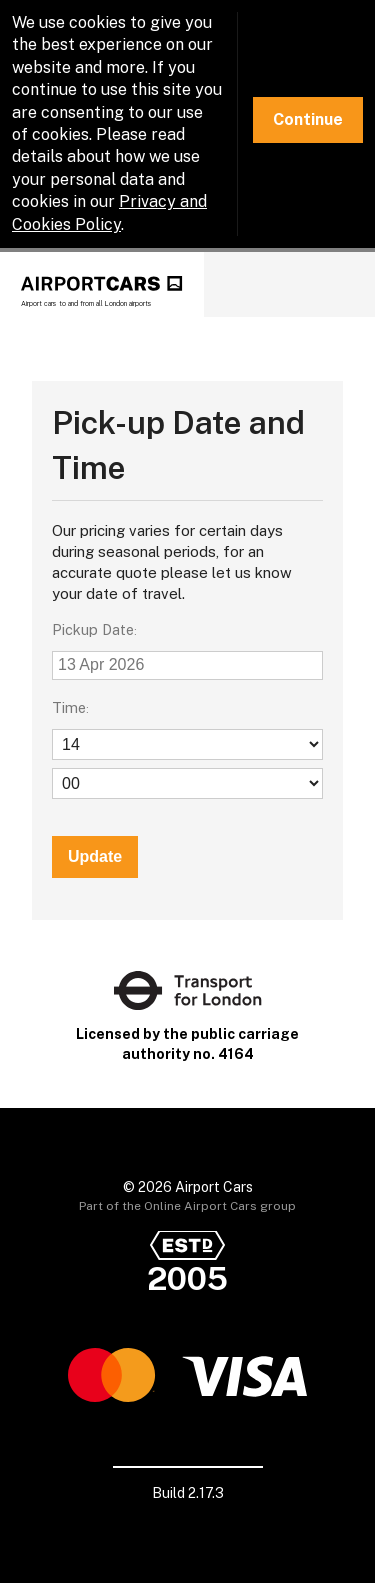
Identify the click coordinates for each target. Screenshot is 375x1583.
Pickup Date (93, 629)
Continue (308, 119)
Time (69, 707)
